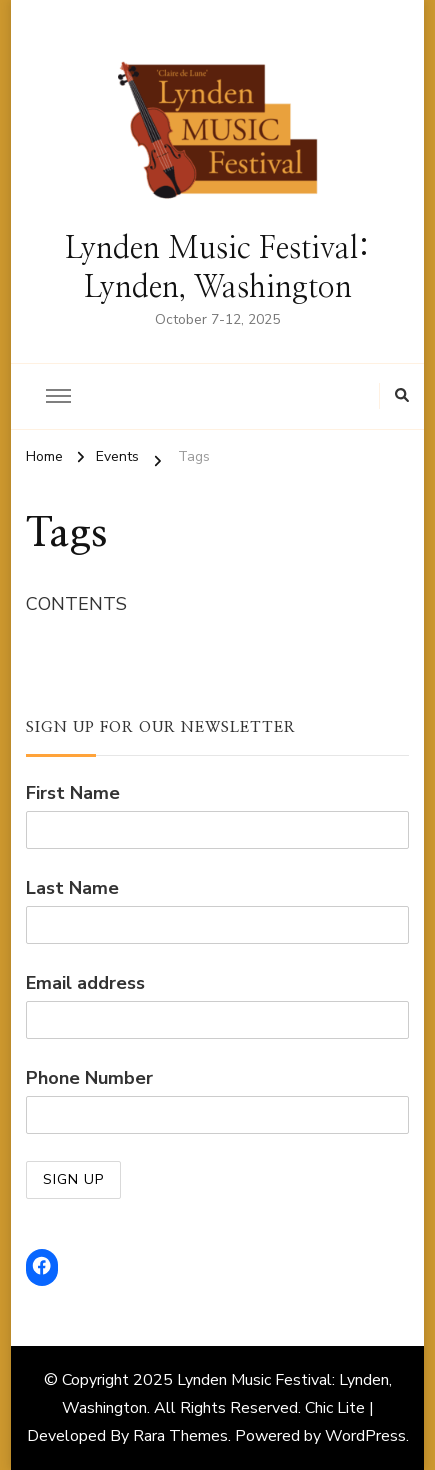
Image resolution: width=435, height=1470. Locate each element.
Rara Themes (180, 1436)
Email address (85, 983)
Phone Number (89, 1078)
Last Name (72, 888)
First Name (73, 793)
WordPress (365, 1436)
